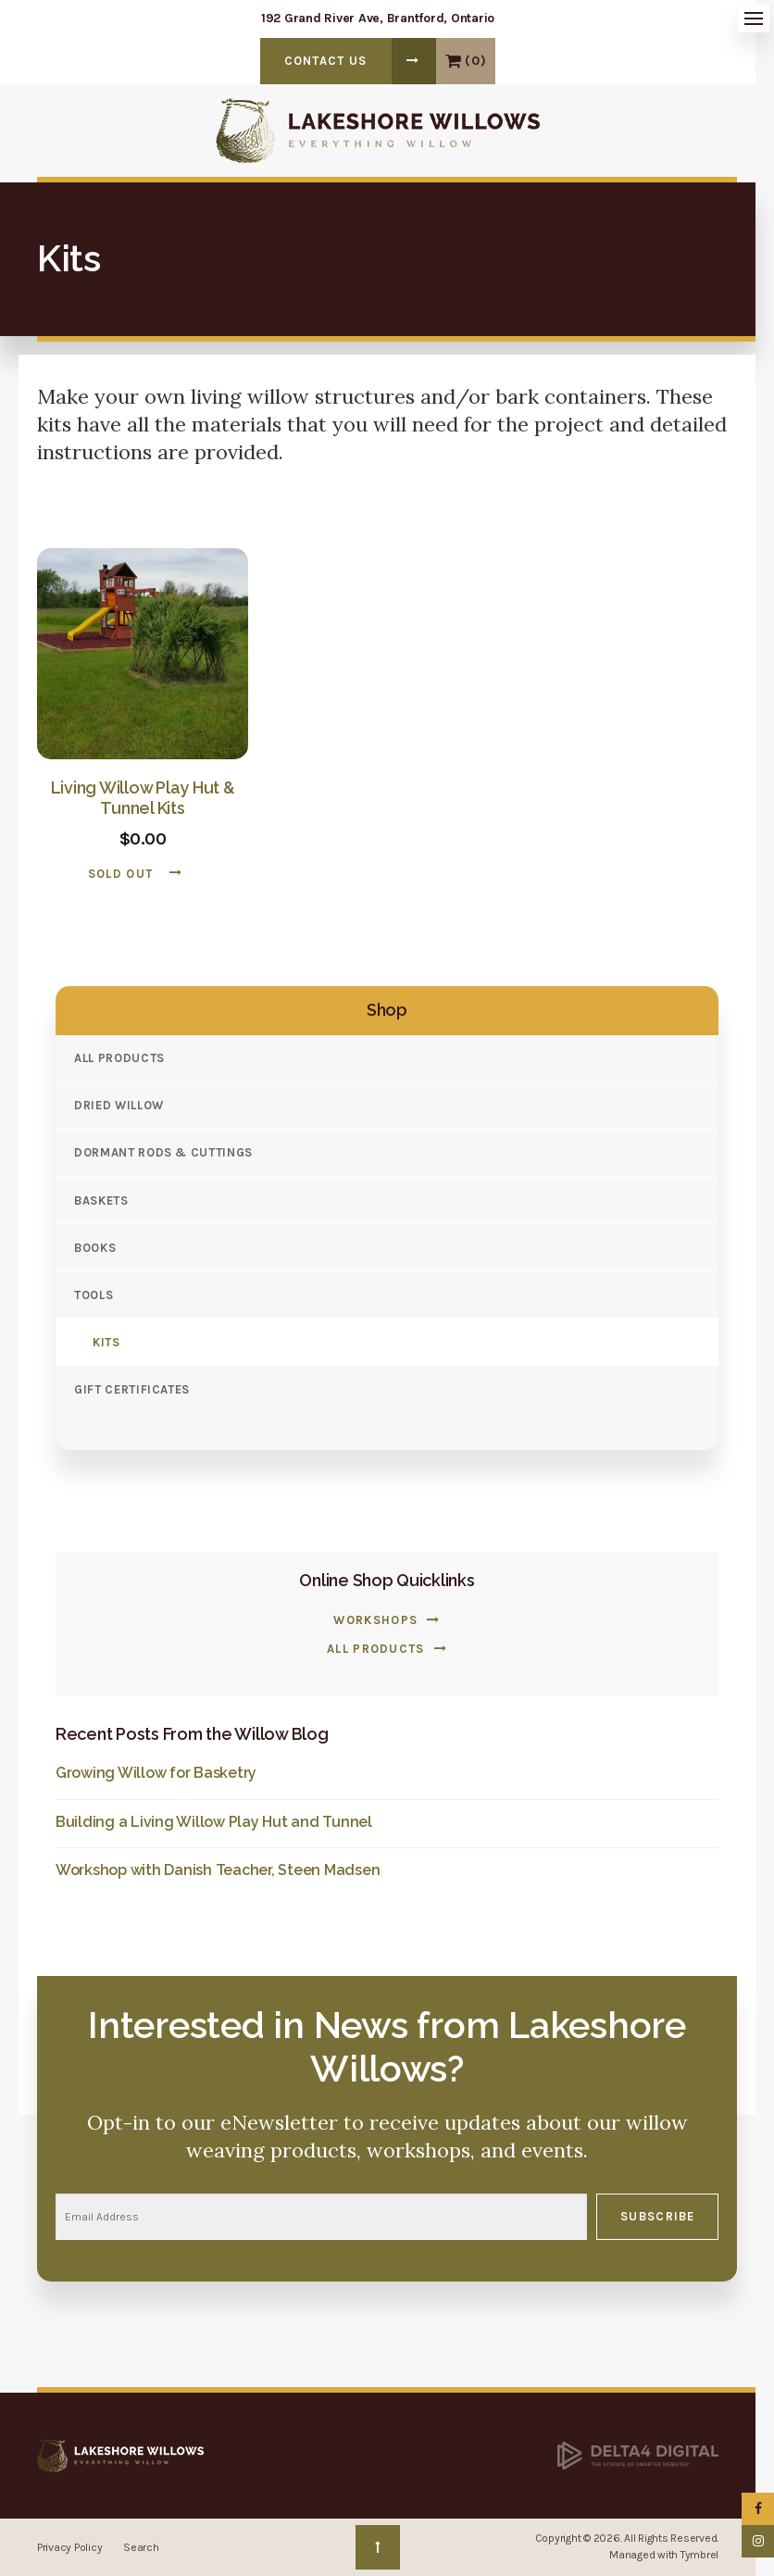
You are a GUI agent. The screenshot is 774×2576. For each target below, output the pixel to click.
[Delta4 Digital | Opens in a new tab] (637, 2454)
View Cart (453, 61)
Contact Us (326, 61)
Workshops (375, 1620)
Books (95, 1248)
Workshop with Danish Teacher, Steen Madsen (218, 1870)
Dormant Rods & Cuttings (163, 1152)
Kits (106, 1342)
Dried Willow (119, 1105)
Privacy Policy (69, 2547)
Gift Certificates (132, 1389)
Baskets (101, 1200)
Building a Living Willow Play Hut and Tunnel (214, 1822)
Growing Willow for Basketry (156, 1773)
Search (140, 2547)
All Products (119, 1058)
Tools (93, 1295)
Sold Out (120, 874)
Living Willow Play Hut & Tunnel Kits (143, 798)
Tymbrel (699, 2554)
